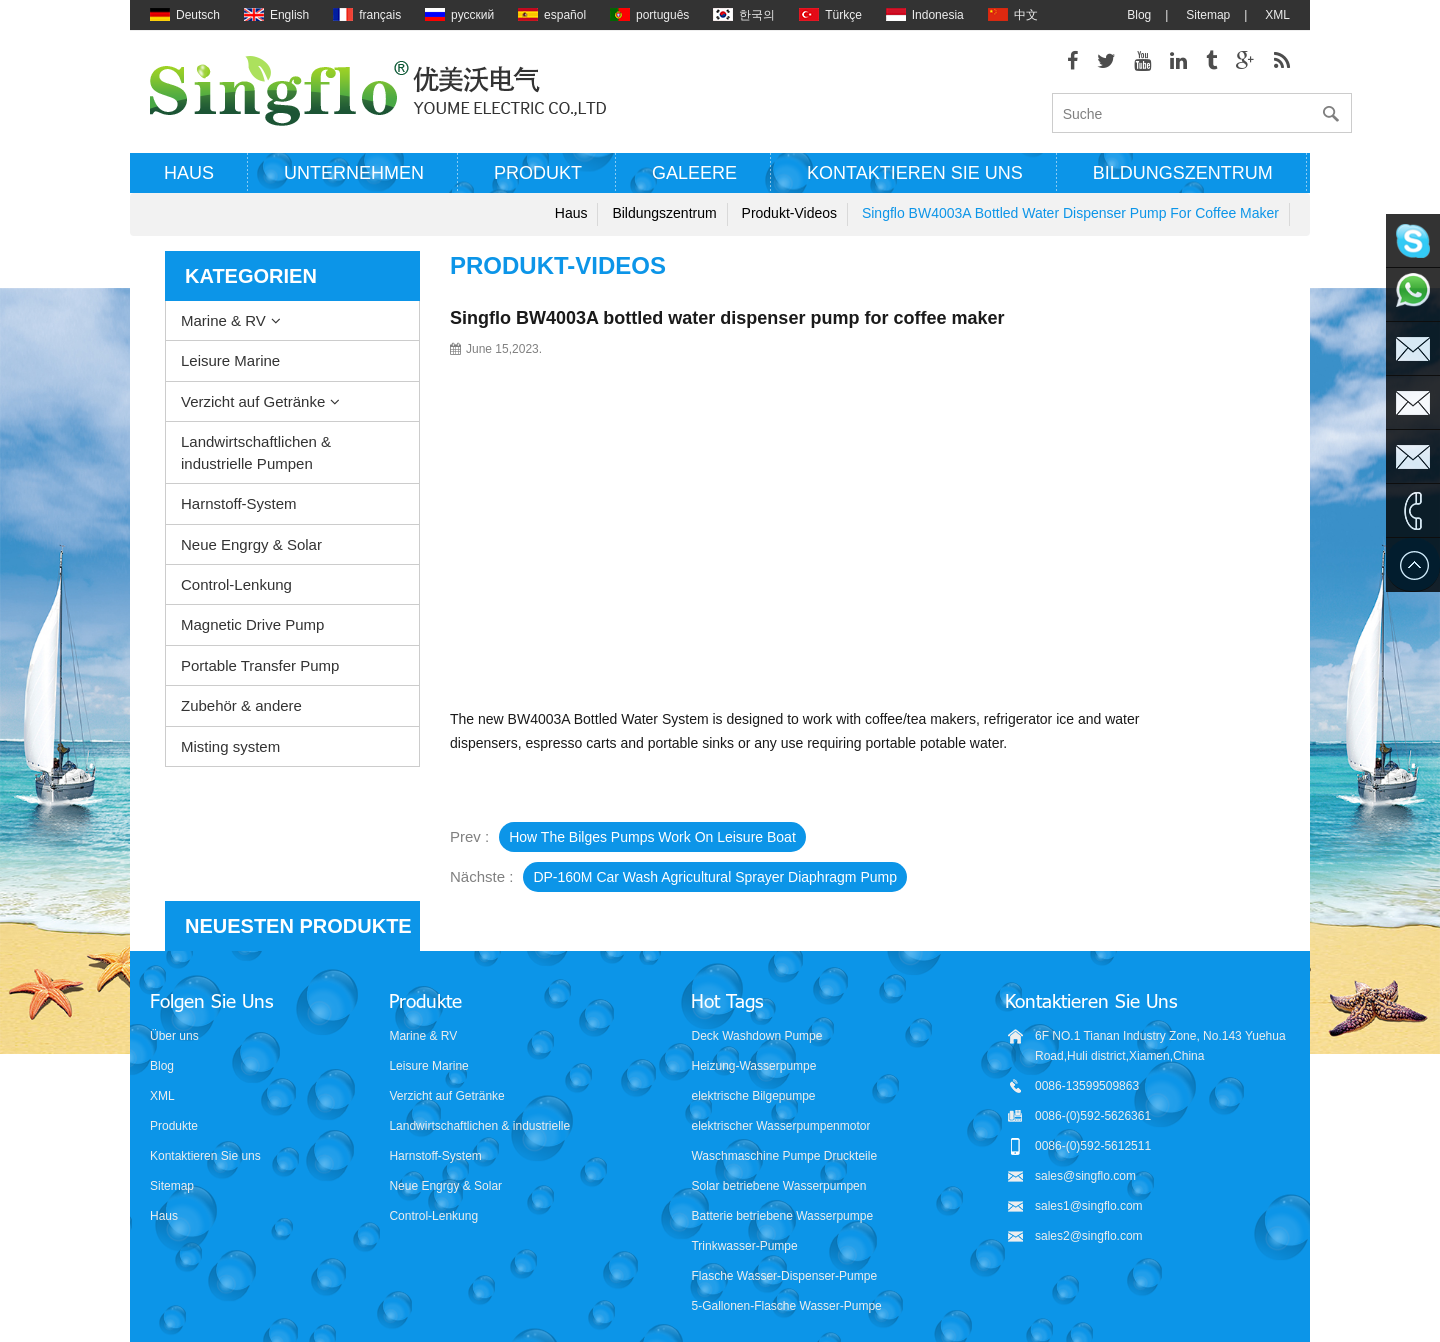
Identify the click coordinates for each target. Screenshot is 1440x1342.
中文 (1013, 15)
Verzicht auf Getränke (253, 401)
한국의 (744, 15)
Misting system (230, 746)
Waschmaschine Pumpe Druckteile (784, 1112)
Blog (1139, 15)
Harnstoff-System (239, 503)
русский (459, 15)
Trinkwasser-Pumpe (744, 1202)
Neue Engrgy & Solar (251, 544)
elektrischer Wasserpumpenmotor (780, 1082)
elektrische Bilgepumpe (753, 1052)
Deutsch (185, 15)
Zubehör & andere (241, 705)
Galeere (694, 173)
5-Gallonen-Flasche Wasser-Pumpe (786, 1262)
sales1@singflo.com (1089, 1162)
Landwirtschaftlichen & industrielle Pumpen (256, 452)
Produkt (538, 173)
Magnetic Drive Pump (252, 624)
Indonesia (925, 15)
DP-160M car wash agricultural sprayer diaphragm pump (715, 877)
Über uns (174, 992)
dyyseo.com (923, 1312)
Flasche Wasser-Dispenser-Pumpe (784, 1232)
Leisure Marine (230, 360)
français (367, 15)
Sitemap (1208, 15)
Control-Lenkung (236, 584)
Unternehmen (354, 173)
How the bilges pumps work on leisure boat (652, 837)
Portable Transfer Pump (260, 665)
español (552, 15)
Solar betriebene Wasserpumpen (778, 1142)
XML (1277, 15)
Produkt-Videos (789, 213)
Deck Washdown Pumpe (756, 992)
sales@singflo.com (1085, 1132)
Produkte (174, 1082)
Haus (189, 173)
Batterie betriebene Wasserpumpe (782, 1172)
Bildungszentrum (1183, 173)
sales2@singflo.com (1089, 1192)
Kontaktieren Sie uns (915, 173)
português (649, 15)
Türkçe (830, 15)
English (276, 15)
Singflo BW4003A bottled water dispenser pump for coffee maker (1070, 213)
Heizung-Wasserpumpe (753, 1022)
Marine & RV (223, 320)
